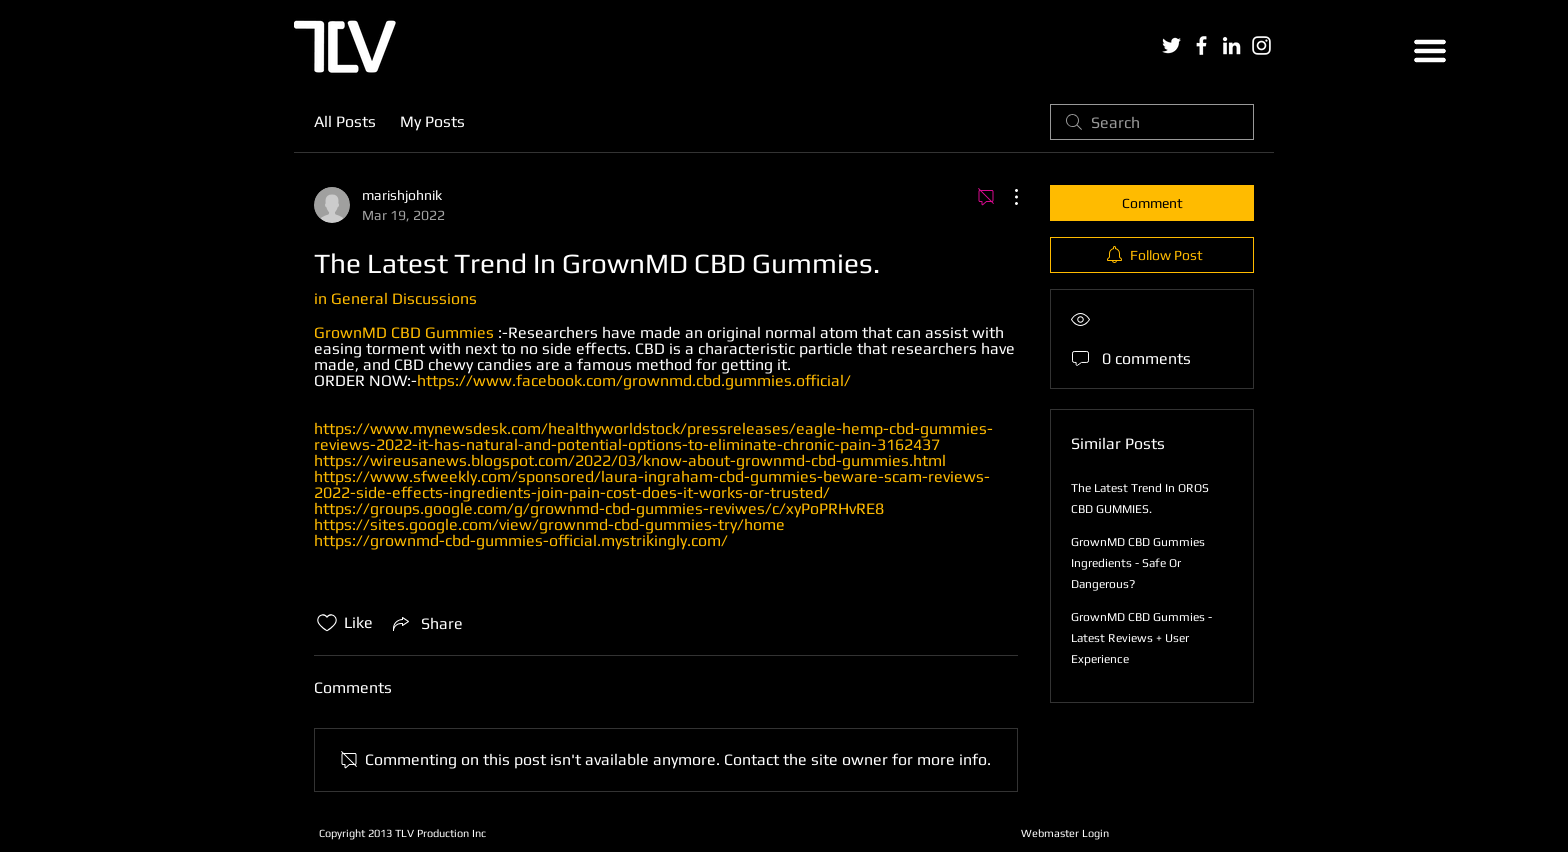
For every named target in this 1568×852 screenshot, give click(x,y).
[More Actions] (1006, 197)
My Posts (432, 121)
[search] (1152, 122)
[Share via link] (426, 623)
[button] (1430, 51)
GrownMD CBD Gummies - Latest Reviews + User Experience (1141, 638)
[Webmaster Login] (1064, 833)
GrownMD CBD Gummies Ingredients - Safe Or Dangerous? (1138, 563)
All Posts (345, 121)
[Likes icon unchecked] (327, 623)
